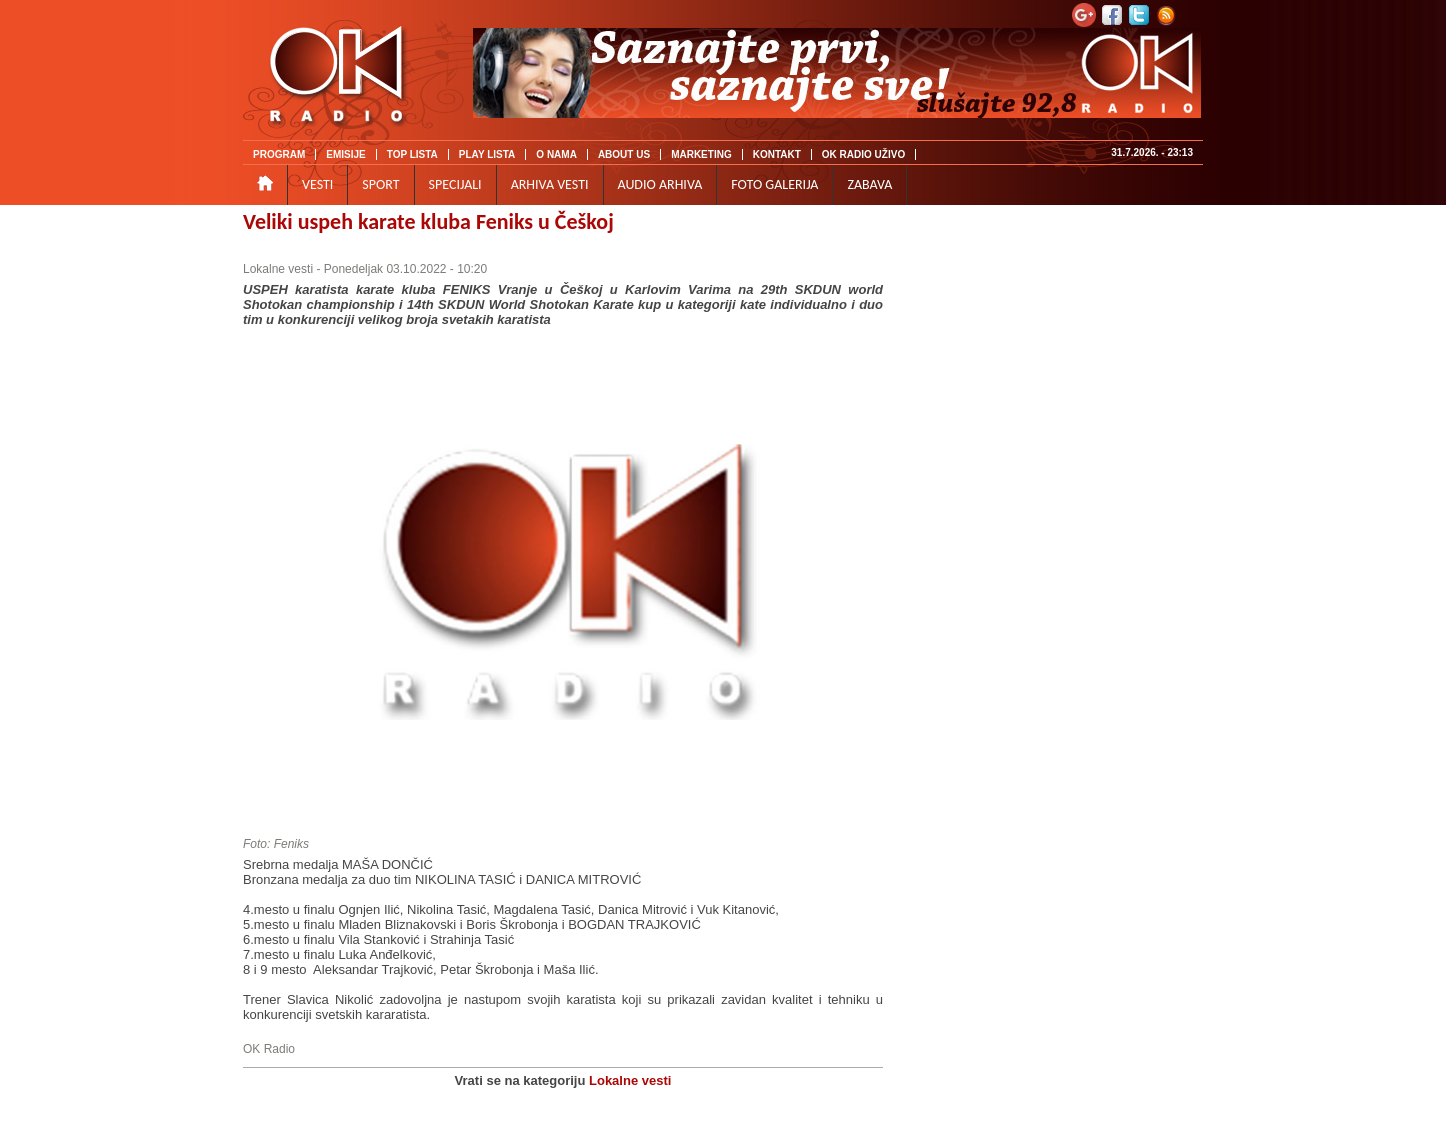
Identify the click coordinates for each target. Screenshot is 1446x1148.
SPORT (380, 184)
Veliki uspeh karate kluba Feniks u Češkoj (428, 221)
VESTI (317, 184)
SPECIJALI (455, 184)
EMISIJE (345, 154)
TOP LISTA (412, 154)
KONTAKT (777, 154)
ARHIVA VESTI (550, 184)
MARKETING (701, 154)
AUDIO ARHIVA (660, 184)
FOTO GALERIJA (774, 184)
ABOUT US (624, 154)
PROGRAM (279, 154)
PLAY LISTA (487, 154)
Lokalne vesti (278, 269)
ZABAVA (869, 184)
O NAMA (556, 154)
